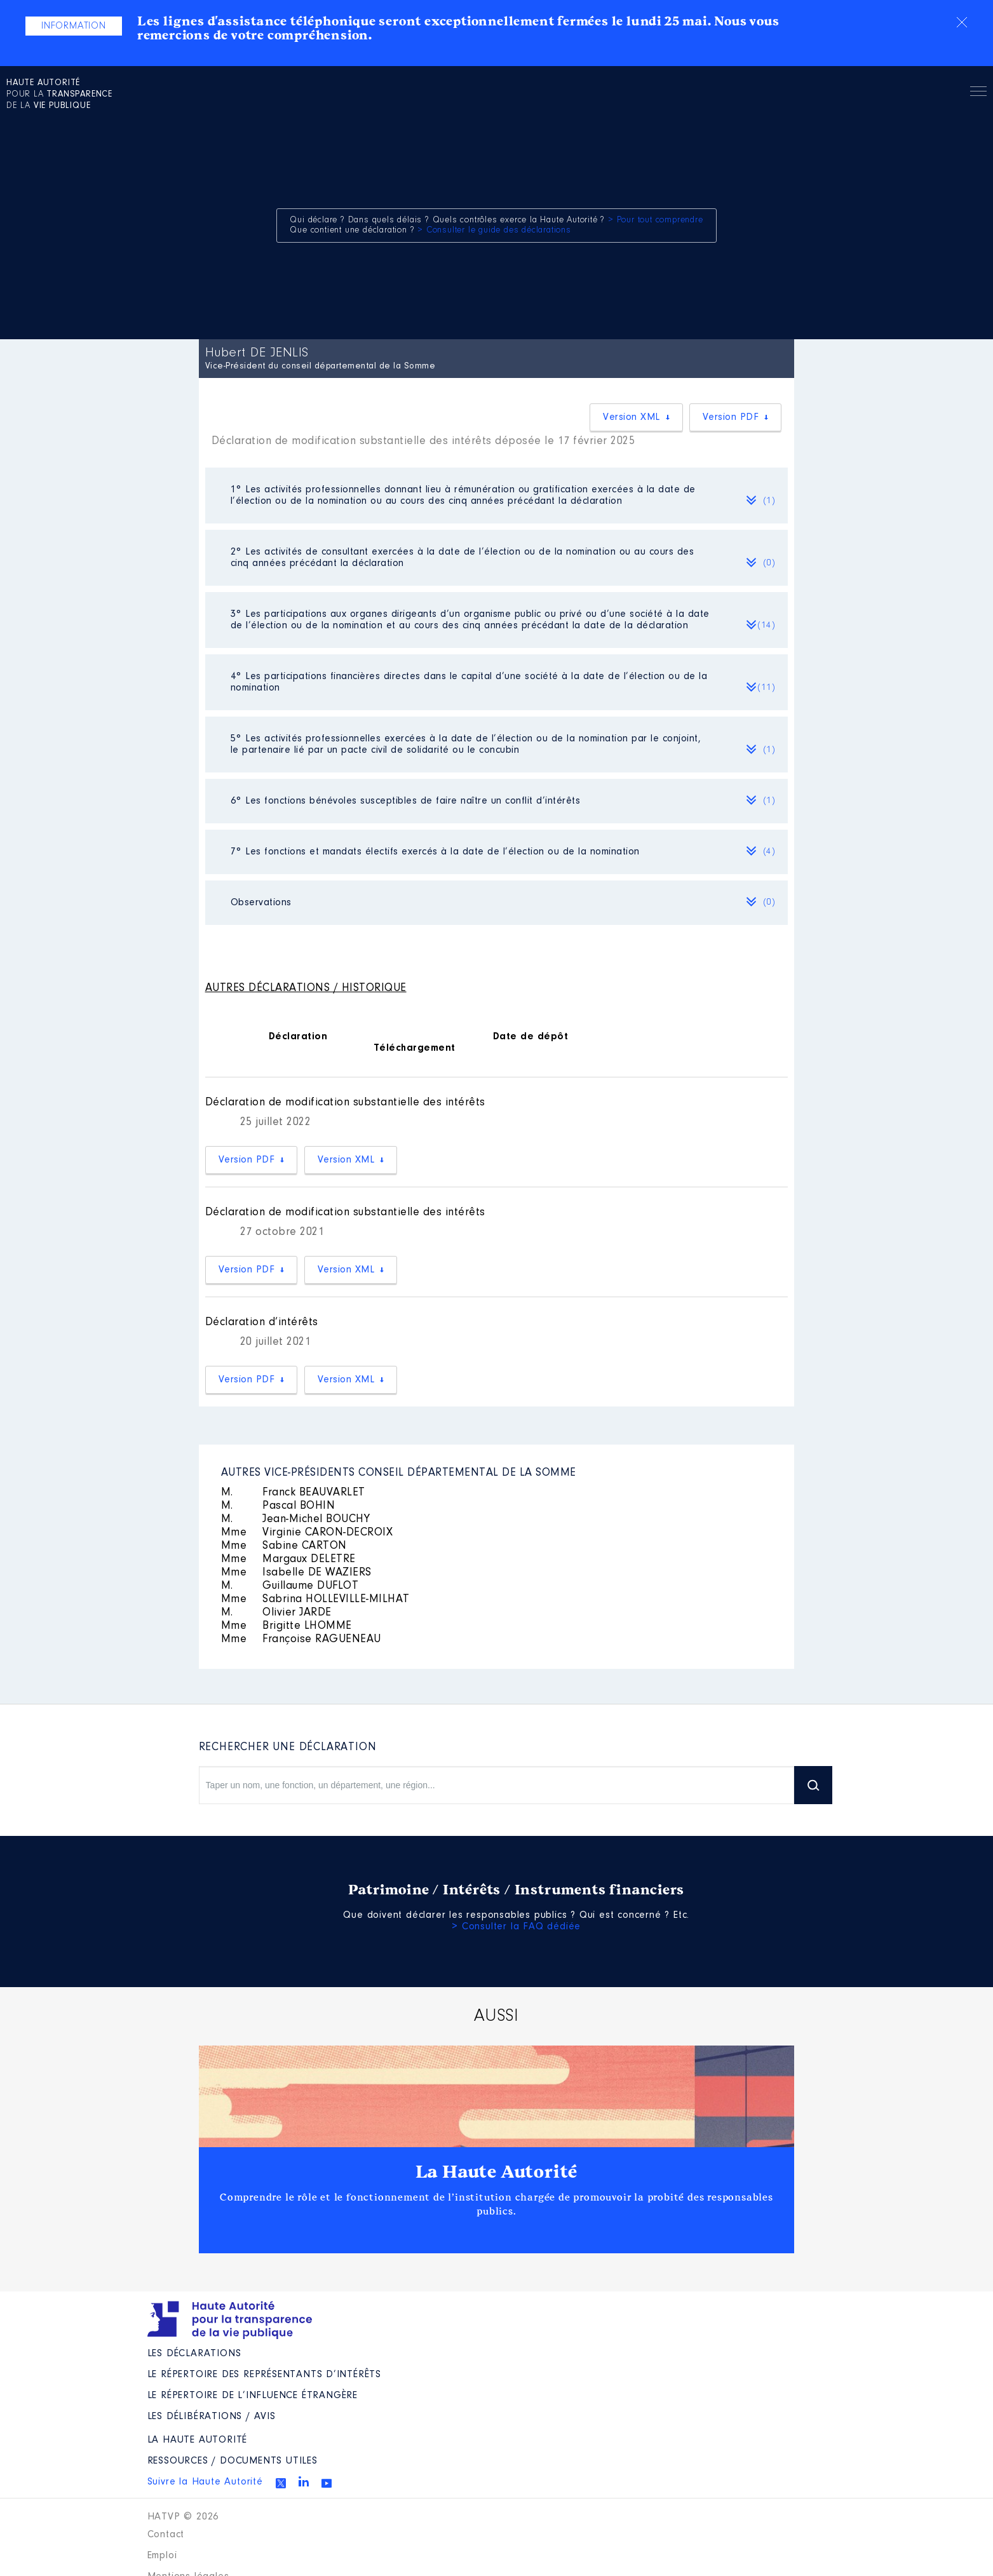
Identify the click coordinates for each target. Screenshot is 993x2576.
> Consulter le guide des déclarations (494, 230)
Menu (978, 93)
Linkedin (304, 2481)
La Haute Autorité (496, 2172)
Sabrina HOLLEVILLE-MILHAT (315, 1599)
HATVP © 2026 (183, 2517)
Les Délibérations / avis (211, 2416)
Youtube (326, 2483)
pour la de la (59, 95)
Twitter (281, 2483)
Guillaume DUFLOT (290, 1586)
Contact (166, 2535)
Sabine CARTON (284, 1546)
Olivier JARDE (276, 1613)
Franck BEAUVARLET (293, 1493)
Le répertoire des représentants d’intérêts (264, 2375)
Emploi (162, 2556)
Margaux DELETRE (288, 1559)
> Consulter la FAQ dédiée (516, 1927)
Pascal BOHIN (278, 1506)
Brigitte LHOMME (286, 1626)
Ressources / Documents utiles (232, 2461)
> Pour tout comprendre (655, 220)
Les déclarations (194, 2354)
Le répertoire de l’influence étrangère (252, 2396)
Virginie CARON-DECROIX (307, 1533)
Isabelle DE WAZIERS (296, 1573)
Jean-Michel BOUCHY (295, 1519)
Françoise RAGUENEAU (301, 1639)
